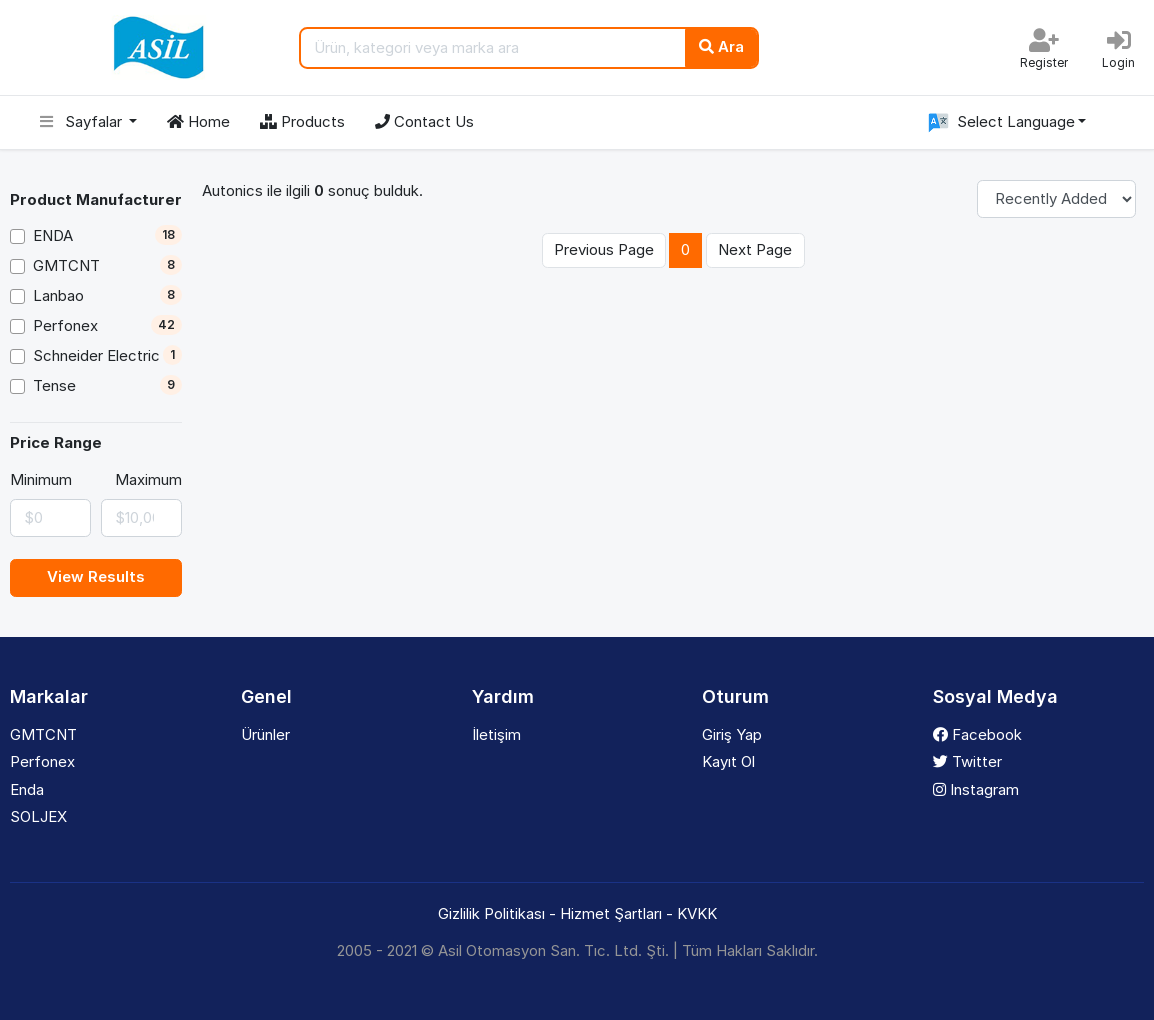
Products (302, 121)
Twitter (967, 761)
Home (198, 121)
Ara (721, 46)
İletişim (496, 734)
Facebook (977, 734)
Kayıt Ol (728, 761)
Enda (27, 789)
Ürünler (265, 734)
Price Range (56, 442)
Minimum (41, 479)
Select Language (999, 122)
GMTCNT (43, 734)
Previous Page (604, 249)
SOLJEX (38, 816)
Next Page (755, 249)
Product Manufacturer (96, 199)
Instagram (976, 789)
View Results (96, 576)
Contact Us (424, 121)
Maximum (148, 479)
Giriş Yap (732, 734)
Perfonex (42, 761)
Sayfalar (83, 121)
